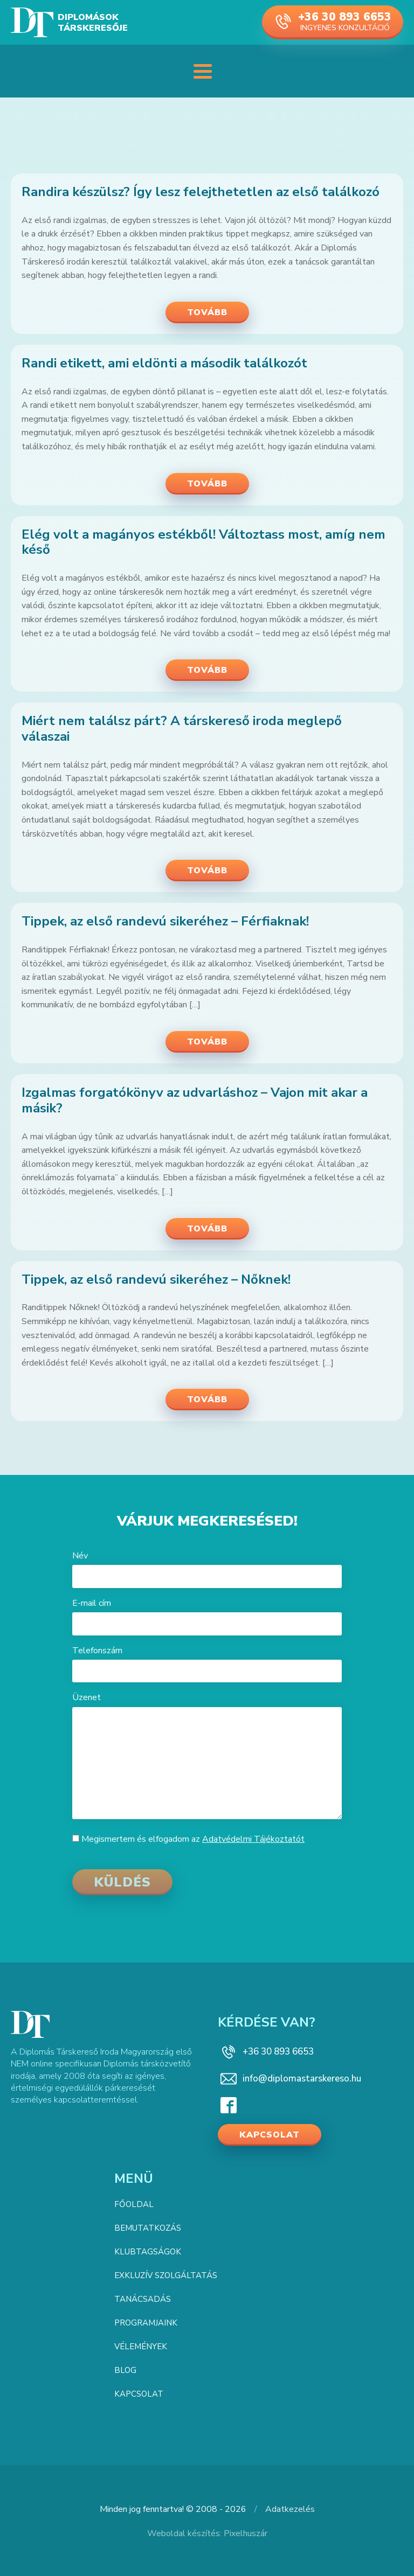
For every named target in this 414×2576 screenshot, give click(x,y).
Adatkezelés (290, 2509)
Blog (125, 2370)
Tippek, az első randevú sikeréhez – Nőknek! (156, 1279)
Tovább (207, 312)
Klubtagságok (147, 2251)
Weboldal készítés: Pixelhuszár (207, 2533)
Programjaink (145, 2322)
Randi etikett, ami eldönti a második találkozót (164, 363)
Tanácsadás (142, 2299)
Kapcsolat (269, 2135)
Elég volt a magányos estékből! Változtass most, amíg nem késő (203, 542)
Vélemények (140, 2346)
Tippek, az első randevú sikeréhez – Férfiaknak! (165, 921)
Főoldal (134, 2204)
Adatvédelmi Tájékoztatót (253, 1839)
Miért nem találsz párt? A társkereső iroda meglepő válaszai (182, 728)
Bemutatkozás (147, 2228)
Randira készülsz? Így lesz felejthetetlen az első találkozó (201, 192)
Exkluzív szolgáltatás (165, 2275)
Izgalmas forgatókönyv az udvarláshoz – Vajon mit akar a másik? (195, 1100)
